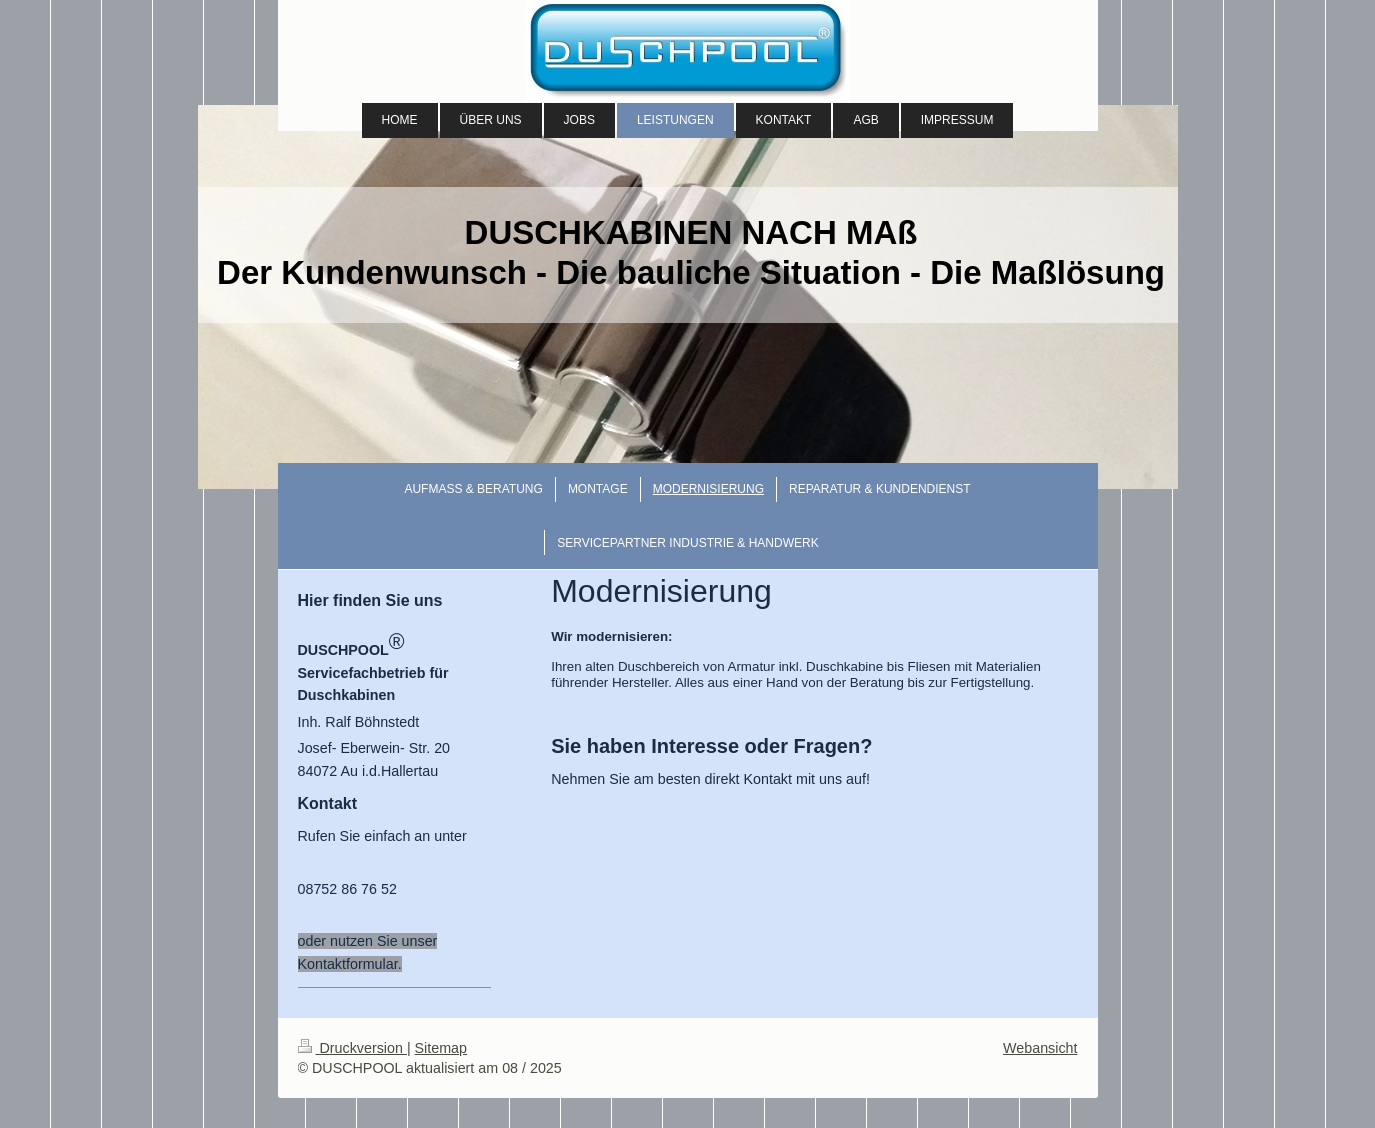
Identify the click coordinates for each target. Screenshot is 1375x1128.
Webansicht (1040, 1048)
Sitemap (441, 1048)
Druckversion (352, 1048)
